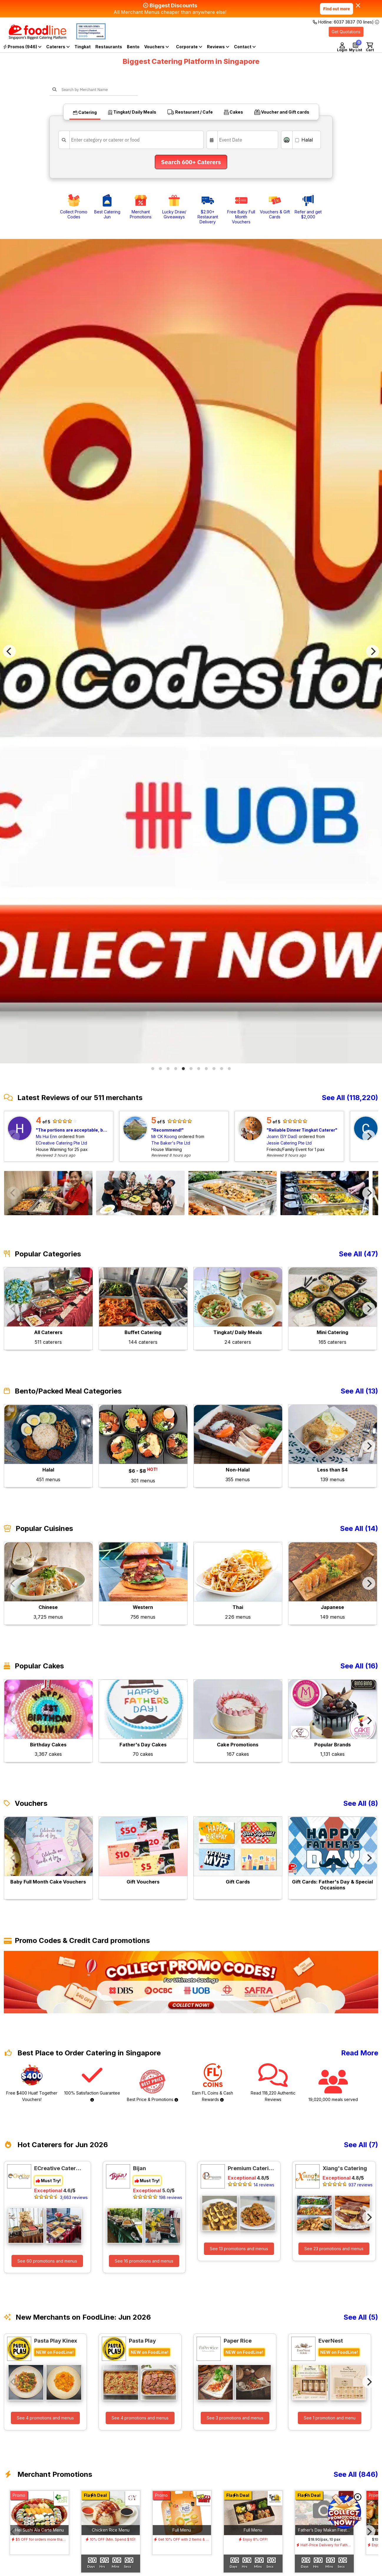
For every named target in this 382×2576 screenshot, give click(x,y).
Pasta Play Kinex (55, 2341)
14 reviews (264, 2184)
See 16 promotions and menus (144, 2260)
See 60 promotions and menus (47, 2260)
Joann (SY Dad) (282, 1136)
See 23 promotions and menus (333, 2248)
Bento (133, 46)
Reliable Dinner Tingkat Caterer (302, 1129)
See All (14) (359, 1528)
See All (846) (355, 2474)
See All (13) (359, 1391)
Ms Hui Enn (46, 1136)
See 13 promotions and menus (239, 2248)
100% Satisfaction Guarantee (92, 2082)
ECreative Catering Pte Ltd (61, 1142)
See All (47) (358, 1254)
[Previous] (9, 651)
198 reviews (170, 2197)
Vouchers (156, 46)
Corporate (189, 46)
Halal (304, 140)
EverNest (330, 2341)
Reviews (218, 46)
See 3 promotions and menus (235, 2417)
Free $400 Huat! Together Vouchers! (31, 2082)
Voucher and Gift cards (281, 111)
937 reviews (360, 2184)
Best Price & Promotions (152, 2086)
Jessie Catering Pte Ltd (289, 1142)
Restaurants (108, 46)
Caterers (58, 46)
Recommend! (167, 1129)
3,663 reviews (74, 2197)
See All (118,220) (350, 1098)
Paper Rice (238, 2341)
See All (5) (360, 2317)
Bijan (139, 2168)
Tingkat (82, 46)
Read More (359, 2053)
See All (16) (359, 1666)
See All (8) (360, 1803)
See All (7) (361, 2145)
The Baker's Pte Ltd (170, 1142)
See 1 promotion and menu (330, 2417)
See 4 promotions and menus (45, 2417)
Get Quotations (346, 31)
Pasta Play (142, 2341)
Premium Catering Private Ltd (251, 2168)
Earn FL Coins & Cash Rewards (212, 2082)
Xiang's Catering (345, 2168)
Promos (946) (22, 46)
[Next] (372, 651)
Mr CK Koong (164, 1136)
